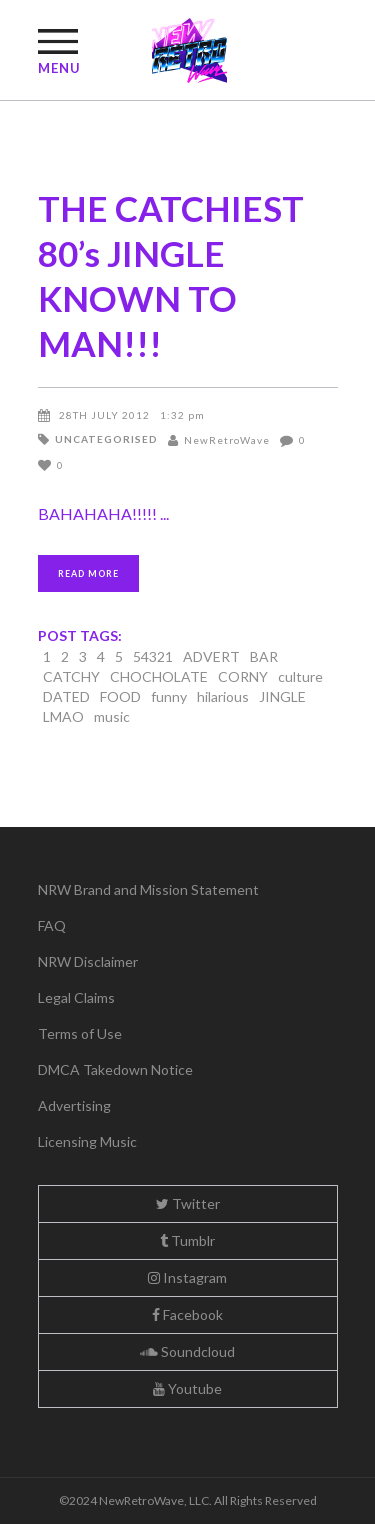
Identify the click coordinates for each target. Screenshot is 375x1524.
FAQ (52, 925)
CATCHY (71, 676)
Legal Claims (76, 997)
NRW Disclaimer (88, 961)
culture (300, 676)
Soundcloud (187, 1351)
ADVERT (211, 656)
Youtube (187, 1388)
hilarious (223, 696)
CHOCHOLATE (159, 676)
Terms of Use (80, 1033)
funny (169, 696)
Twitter (188, 1203)
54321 (153, 656)
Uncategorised (106, 439)
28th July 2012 (104, 415)
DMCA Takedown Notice (115, 1069)
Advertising (74, 1105)
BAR (264, 656)
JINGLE (282, 696)
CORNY (243, 676)
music (112, 716)
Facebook (187, 1314)
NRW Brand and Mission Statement (148, 889)
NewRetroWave (227, 440)
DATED (66, 696)
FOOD (120, 696)
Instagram (187, 1277)
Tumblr (187, 1240)
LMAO (63, 716)
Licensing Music (87, 1141)
